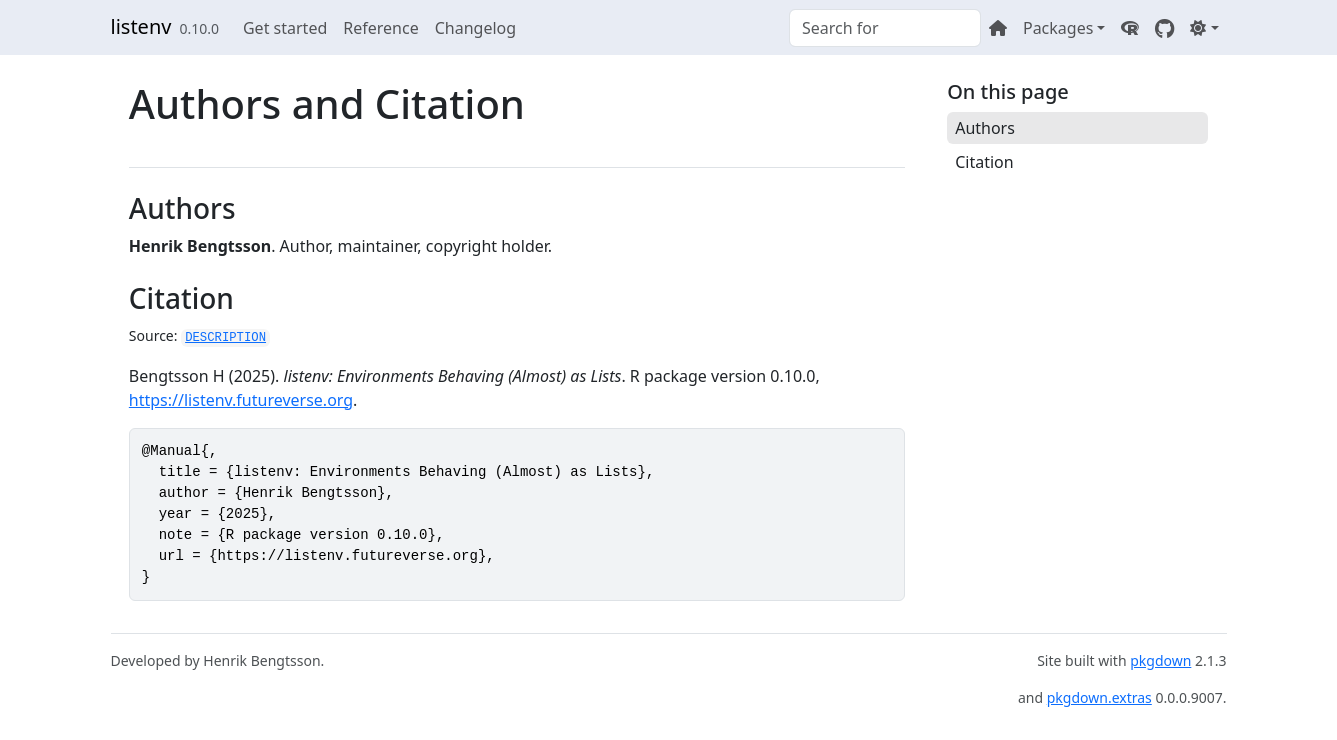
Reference (380, 28)
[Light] (1204, 28)
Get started (285, 28)
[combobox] (885, 28)
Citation (984, 162)
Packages (1058, 28)
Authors (985, 128)
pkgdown (1160, 660)
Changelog (475, 28)
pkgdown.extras (1099, 697)
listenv (141, 26)
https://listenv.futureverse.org (241, 400)
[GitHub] (1164, 28)
